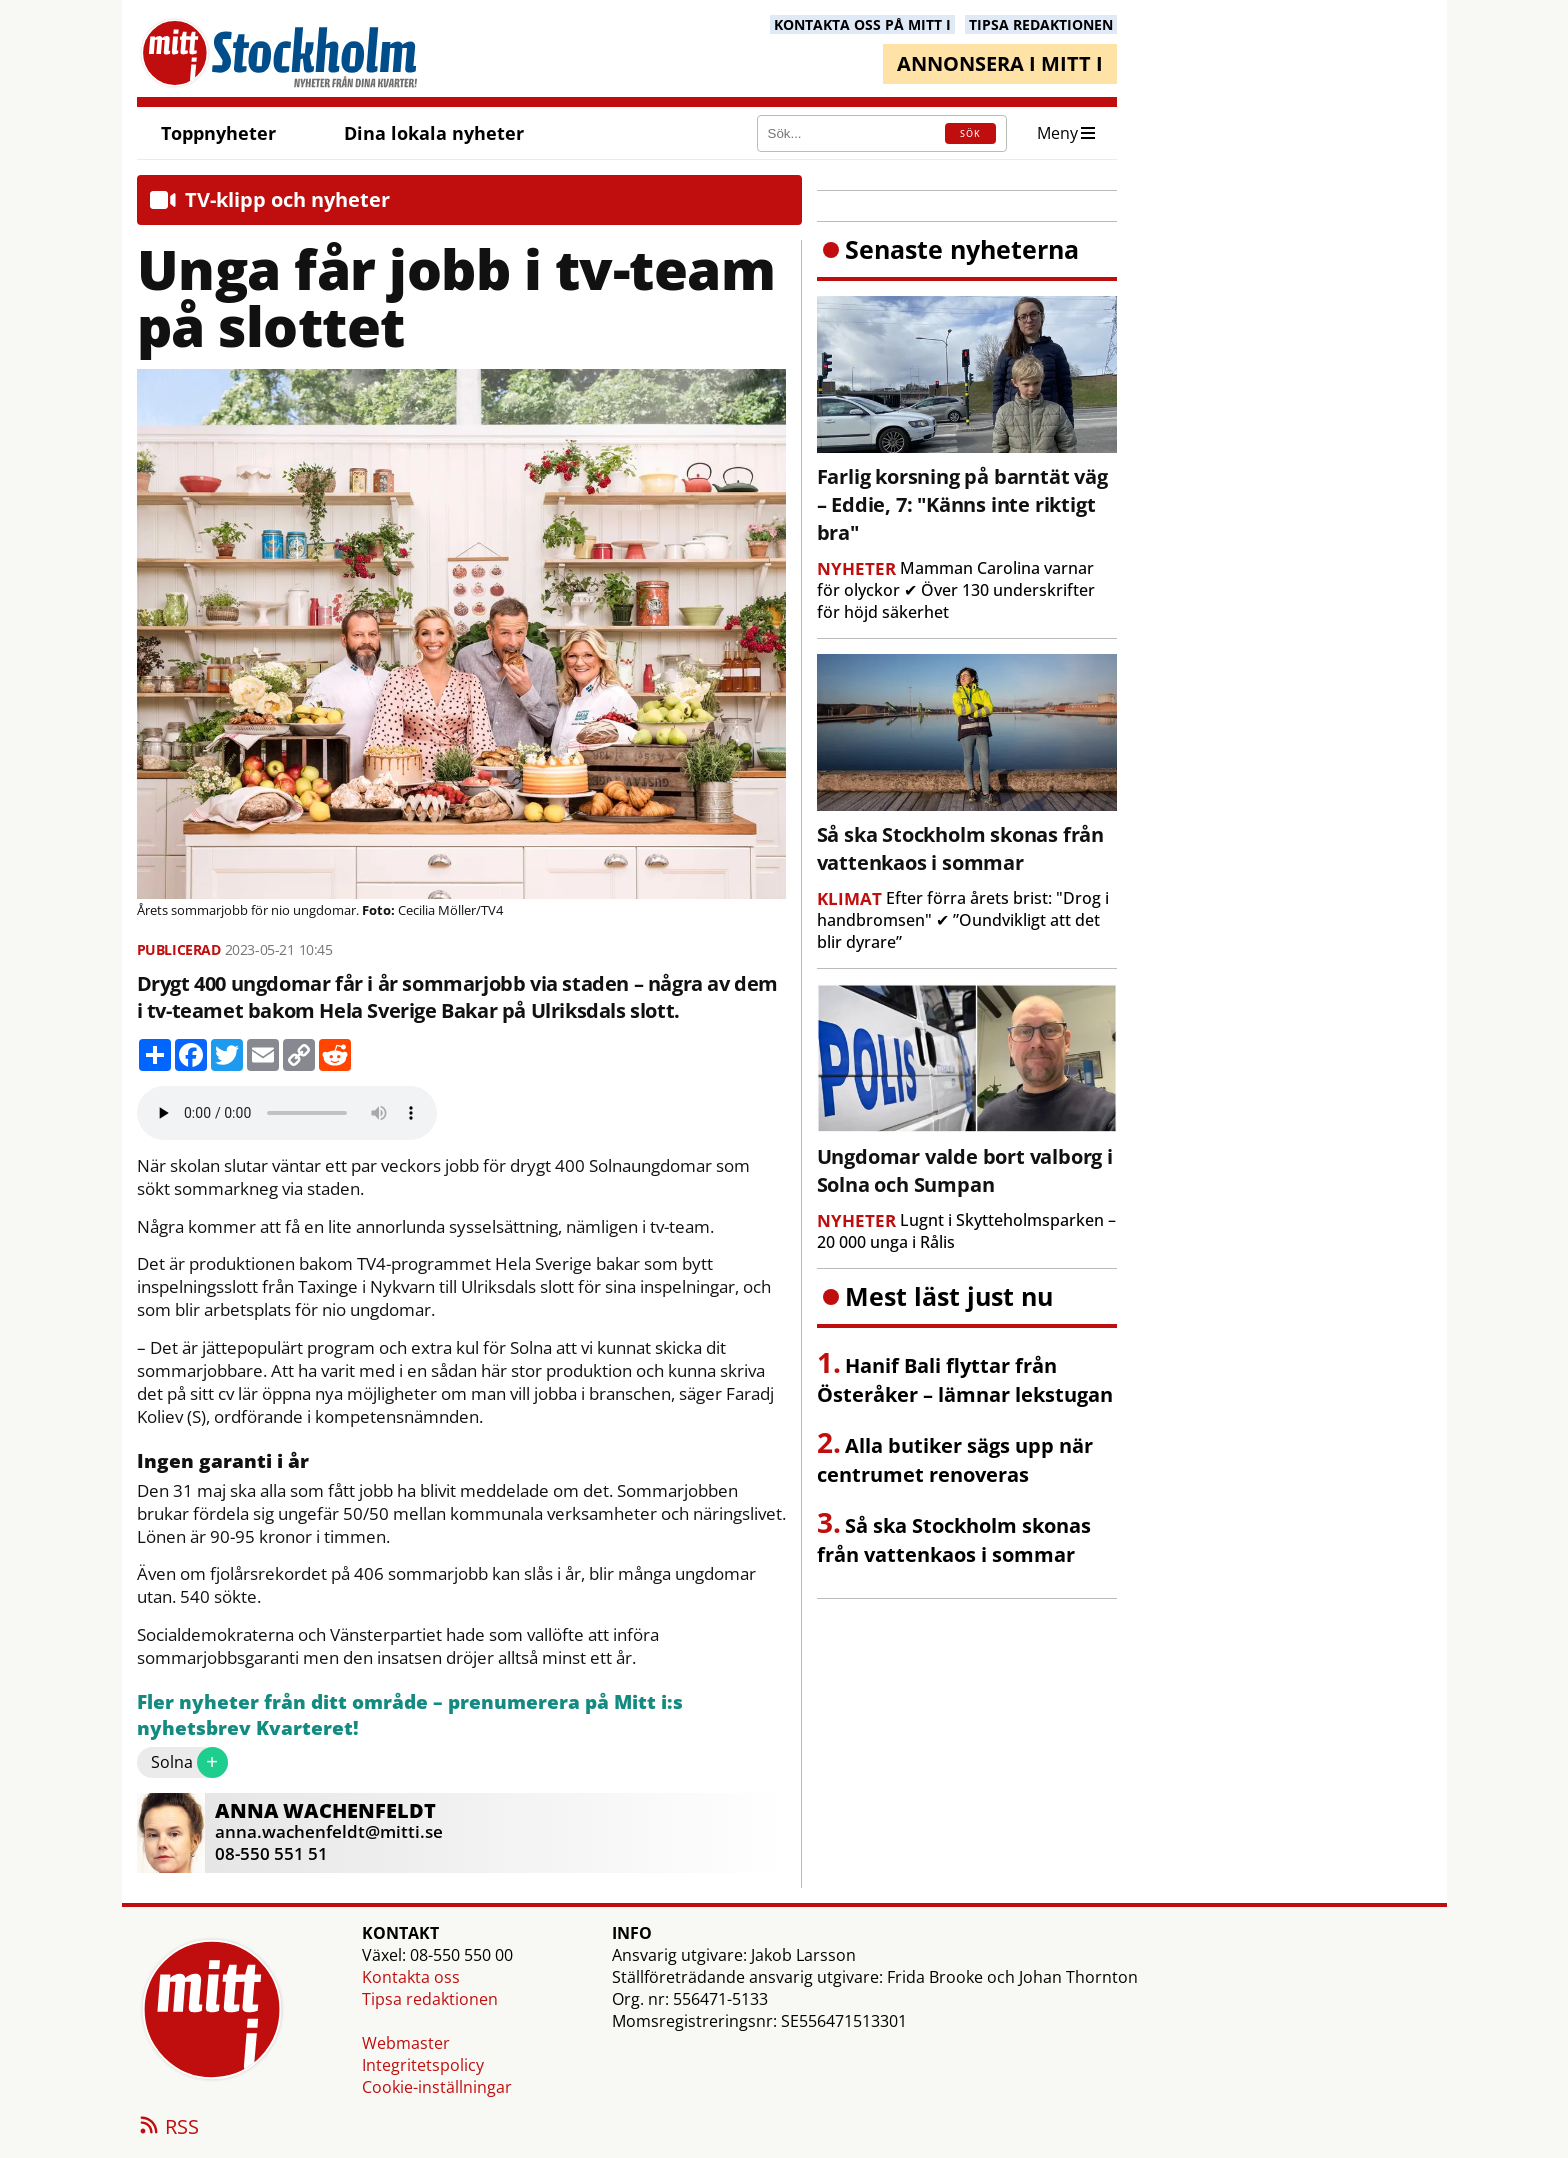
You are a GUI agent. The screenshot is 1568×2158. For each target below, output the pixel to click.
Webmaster (406, 2043)
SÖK (970, 133)
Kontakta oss (411, 1977)
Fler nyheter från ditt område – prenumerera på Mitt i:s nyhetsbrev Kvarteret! (410, 1715)
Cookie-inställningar (437, 2087)
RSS (168, 2128)
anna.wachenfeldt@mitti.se (329, 1831)
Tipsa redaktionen (430, 1999)
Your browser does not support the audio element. (287, 1113)
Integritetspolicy (423, 2065)
